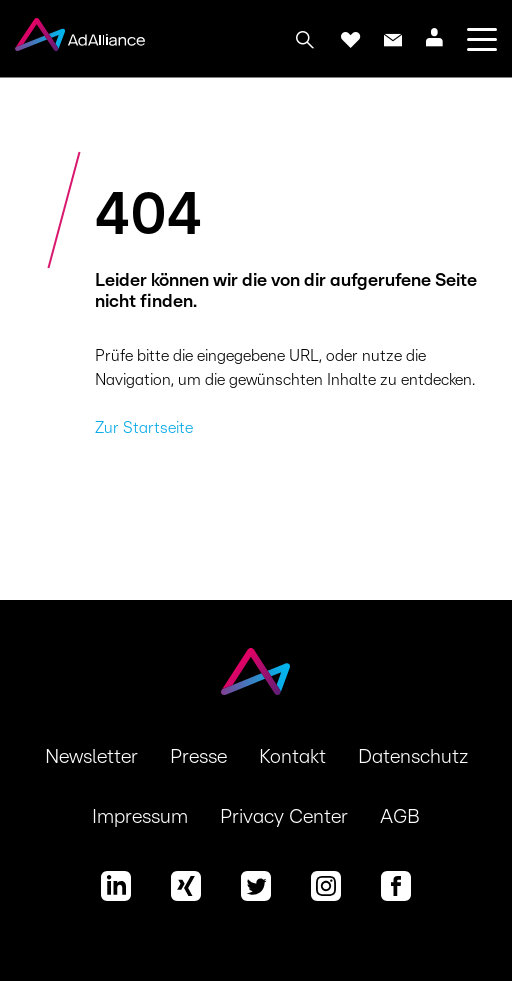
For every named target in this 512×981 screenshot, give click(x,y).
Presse (198, 757)
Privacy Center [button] (284, 817)
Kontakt (292, 757)
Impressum (140, 817)
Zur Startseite (144, 428)
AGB (400, 817)
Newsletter (91, 757)
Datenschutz (413, 757)
